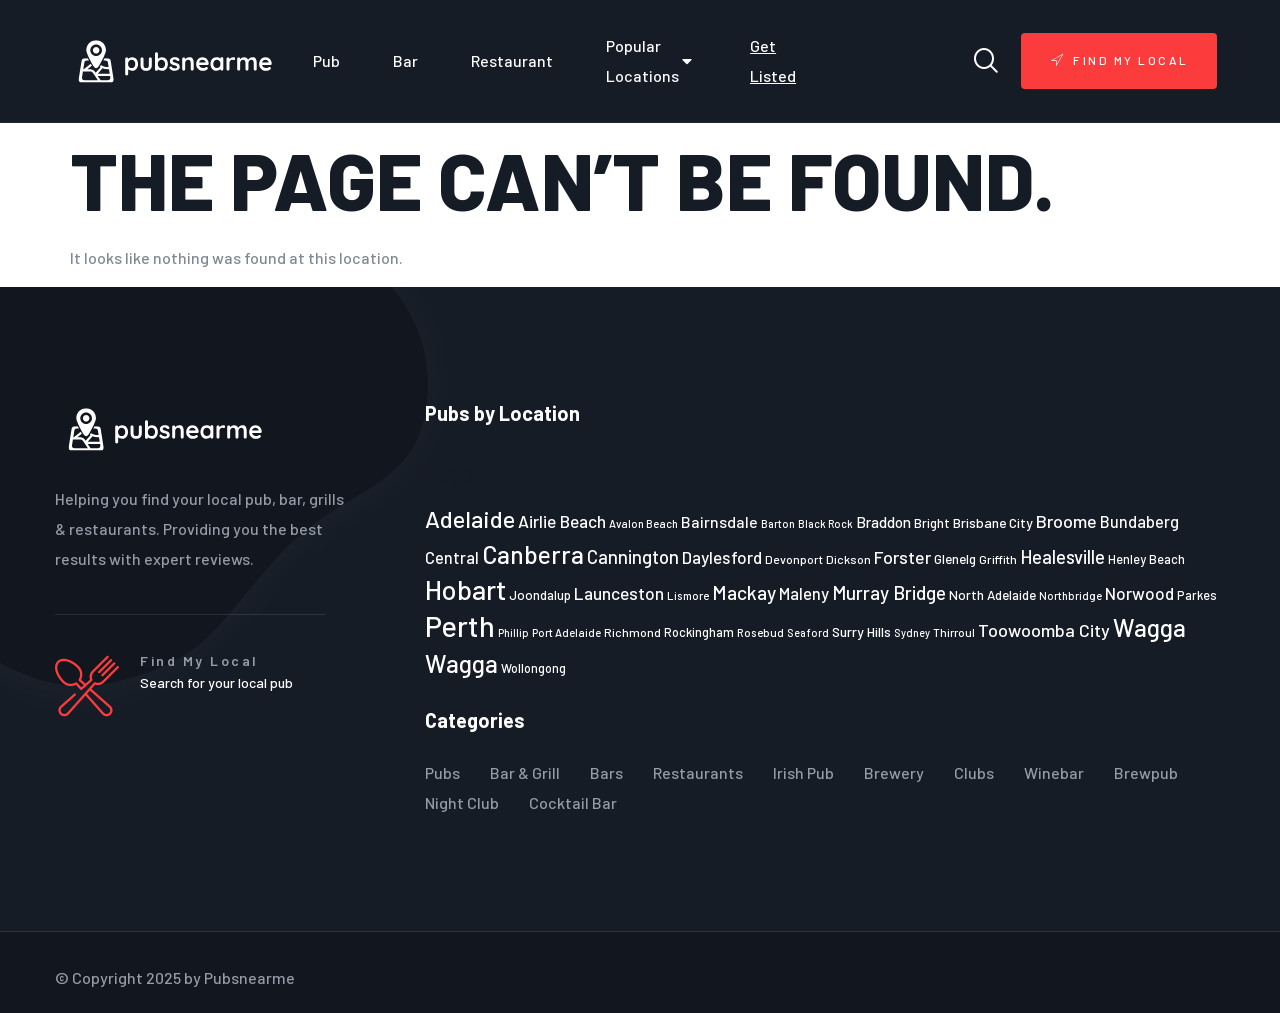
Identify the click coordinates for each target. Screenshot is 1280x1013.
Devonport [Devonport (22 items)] (794, 559)
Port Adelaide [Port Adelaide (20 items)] (566, 632)
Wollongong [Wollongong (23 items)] (533, 668)
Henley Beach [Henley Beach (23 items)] (1146, 559)
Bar (405, 60)
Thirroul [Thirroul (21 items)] (954, 632)
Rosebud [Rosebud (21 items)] (760, 632)
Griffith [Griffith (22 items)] (998, 559)
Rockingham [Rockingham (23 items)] (699, 632)
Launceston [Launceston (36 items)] (619, 593)
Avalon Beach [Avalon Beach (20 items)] (643, 523)
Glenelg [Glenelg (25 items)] (955, 559)
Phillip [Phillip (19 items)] (513, 632)
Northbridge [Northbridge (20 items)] (1070, 595)
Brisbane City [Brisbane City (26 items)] (993, 522)
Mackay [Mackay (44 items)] (744, 592)
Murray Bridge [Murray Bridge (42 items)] (889, 592)
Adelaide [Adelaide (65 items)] (470, 518)
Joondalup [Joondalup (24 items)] (540, 595)
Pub (326, 60)
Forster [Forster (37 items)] (902, 557)
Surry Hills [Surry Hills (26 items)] (861, 631)
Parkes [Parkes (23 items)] (1197, 595)
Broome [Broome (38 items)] (1066, 521)
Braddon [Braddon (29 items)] (883, 522)
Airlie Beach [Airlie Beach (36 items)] (562, 521)
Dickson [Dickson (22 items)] (848, 559)
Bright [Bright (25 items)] (932, 523)
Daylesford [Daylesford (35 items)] (722, 557)
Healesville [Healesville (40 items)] (1062, 557)
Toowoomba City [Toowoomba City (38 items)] (1044, 630)
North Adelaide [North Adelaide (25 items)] (992, 595)
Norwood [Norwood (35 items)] (1139, 593)
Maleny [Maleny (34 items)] (804, 593)
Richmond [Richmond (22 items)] (632, 632)
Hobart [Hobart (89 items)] (465, 589)
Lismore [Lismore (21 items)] (688, 595)
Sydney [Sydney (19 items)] (912, 632)
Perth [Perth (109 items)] (460, 625)
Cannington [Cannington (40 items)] (633, 557)
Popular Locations (651, 60)
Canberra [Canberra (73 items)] (533, 554)
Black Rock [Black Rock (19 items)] (825, 523)
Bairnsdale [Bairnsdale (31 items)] (719, 521)
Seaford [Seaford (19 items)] (808, 632)
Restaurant (512, 60)
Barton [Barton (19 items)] (778, 523)
